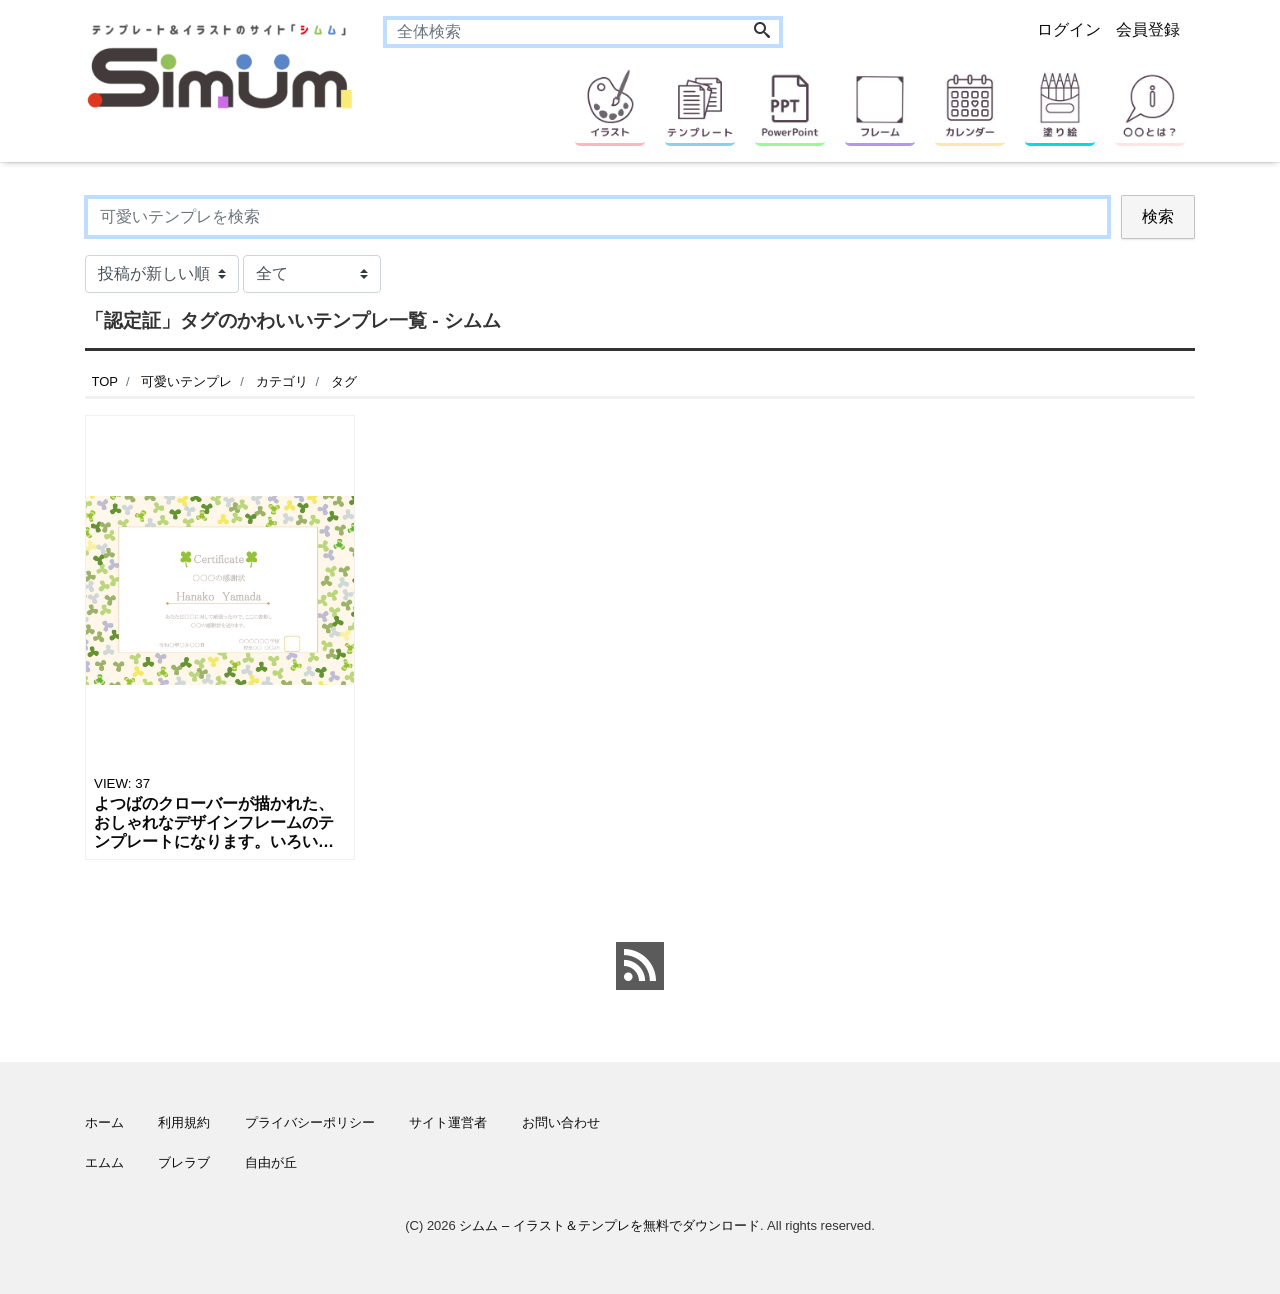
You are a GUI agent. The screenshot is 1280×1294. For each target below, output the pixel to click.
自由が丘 (271, 1162)
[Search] (762, 32)
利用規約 (184, 1122)
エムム (104, 1162)
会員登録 (1148, 29)
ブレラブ (184, 1162)
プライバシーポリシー (310, 1122)
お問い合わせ (561, 1122)
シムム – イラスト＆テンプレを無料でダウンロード (609, 1225)
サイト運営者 (448, 1122)
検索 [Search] (1158, 216)
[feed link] (640, 966)
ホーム (104, 1122)
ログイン (1069, 29)
